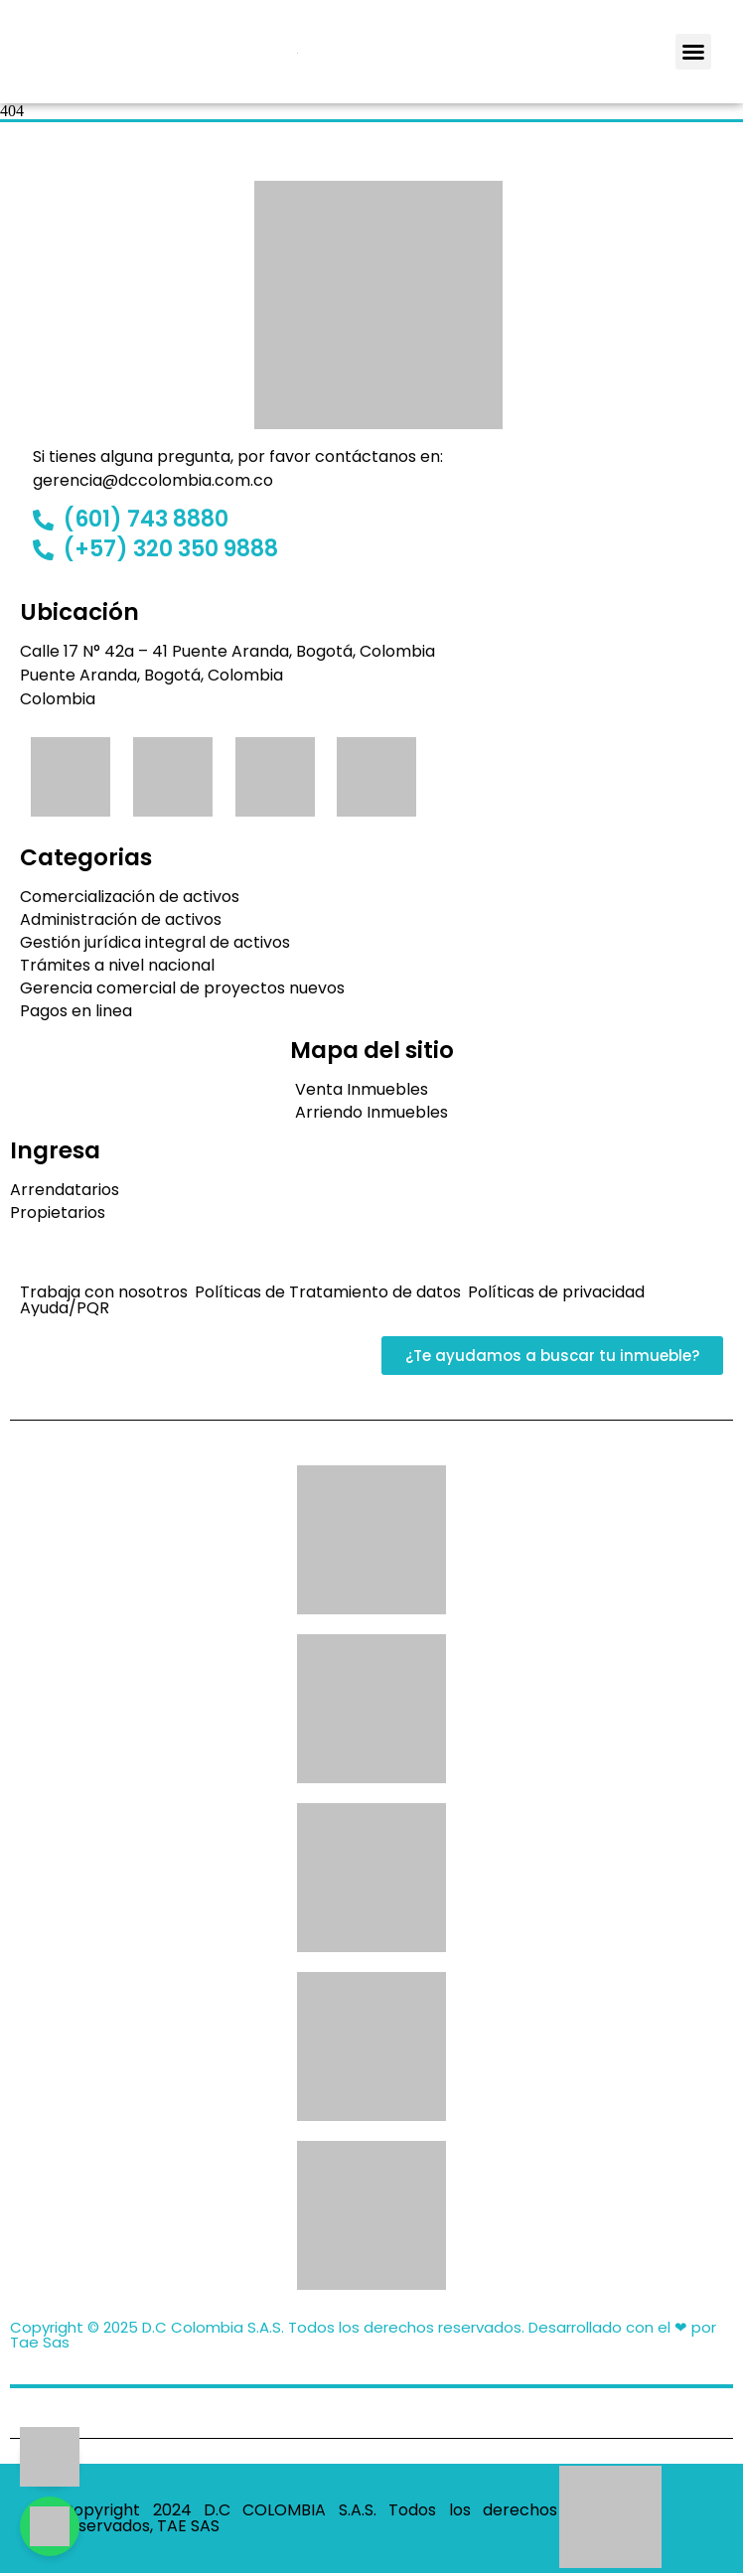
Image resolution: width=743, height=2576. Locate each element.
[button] (693, 52)
